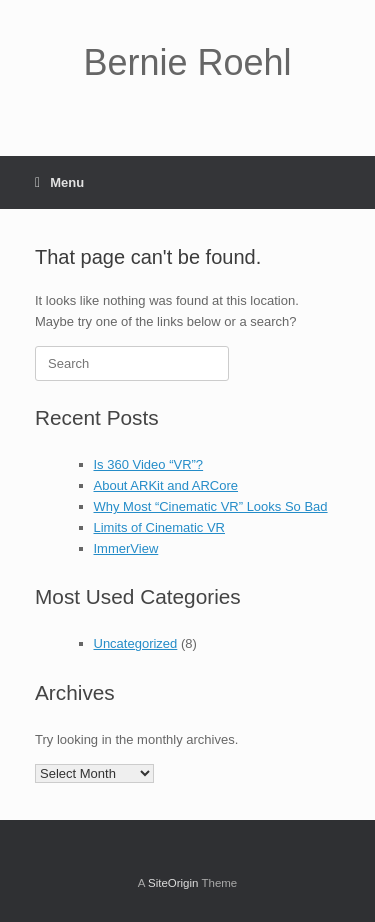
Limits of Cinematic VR (159, 527)
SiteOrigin (173, 883)
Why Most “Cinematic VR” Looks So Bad (211, 506)
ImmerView (126, 548)
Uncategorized (136, 643)
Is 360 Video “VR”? (149, 464)
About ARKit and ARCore (166, 485)
